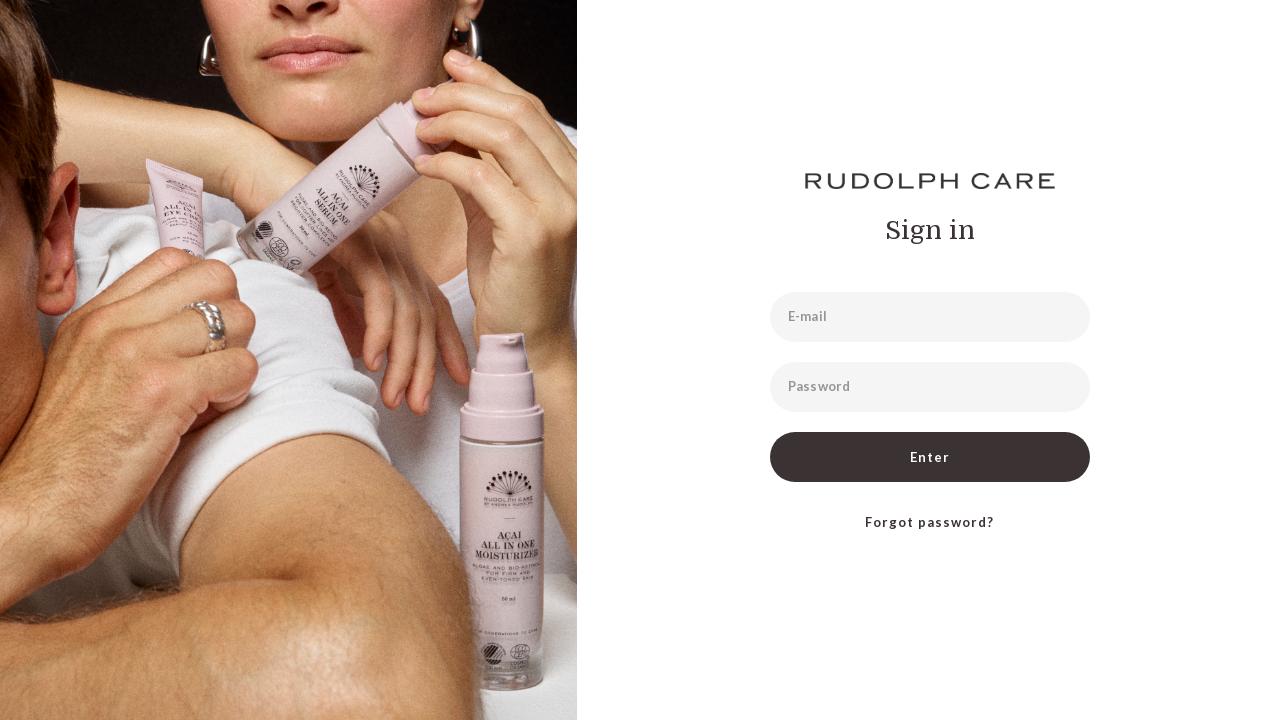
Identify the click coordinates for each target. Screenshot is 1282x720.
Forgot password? (929, 522)
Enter (930, 457)
